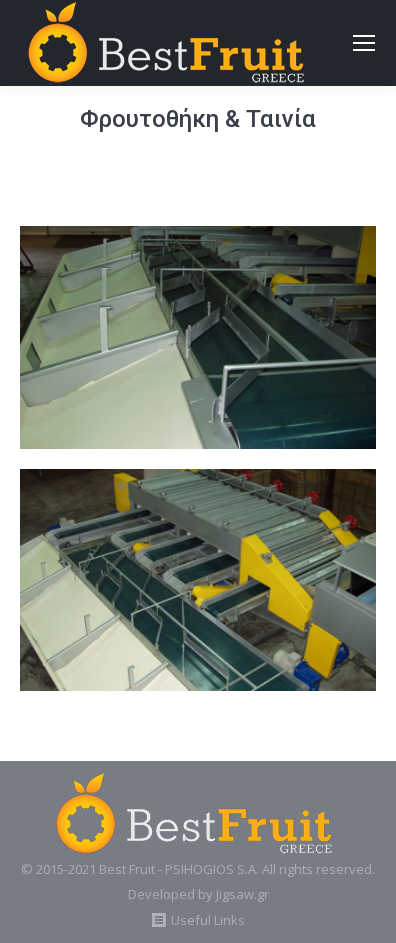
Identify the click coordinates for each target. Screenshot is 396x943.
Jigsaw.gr (242, 894)
